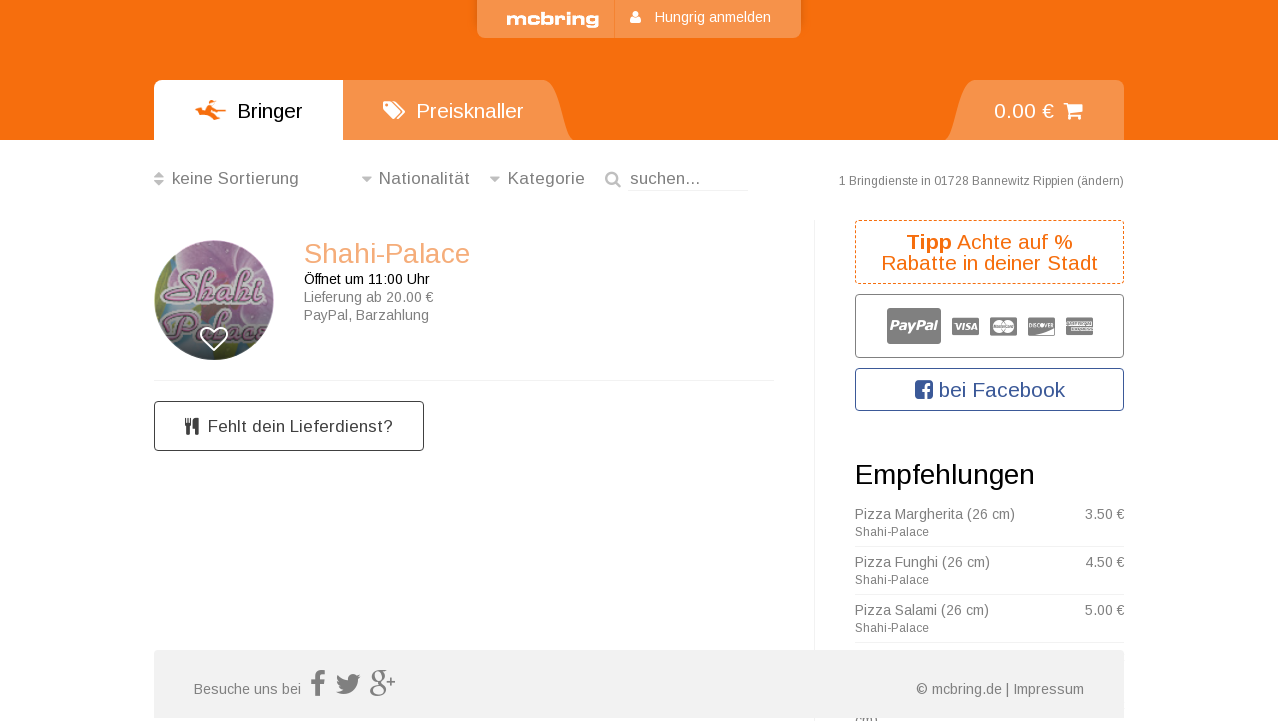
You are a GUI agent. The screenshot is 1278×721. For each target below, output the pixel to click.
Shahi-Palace (387, 254)
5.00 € (1104, 610)
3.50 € (1104, 514)
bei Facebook (990, 389)
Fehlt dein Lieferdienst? (289, 426)
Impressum (1048, 689)
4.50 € (1104, 562)
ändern (1100, 181)
